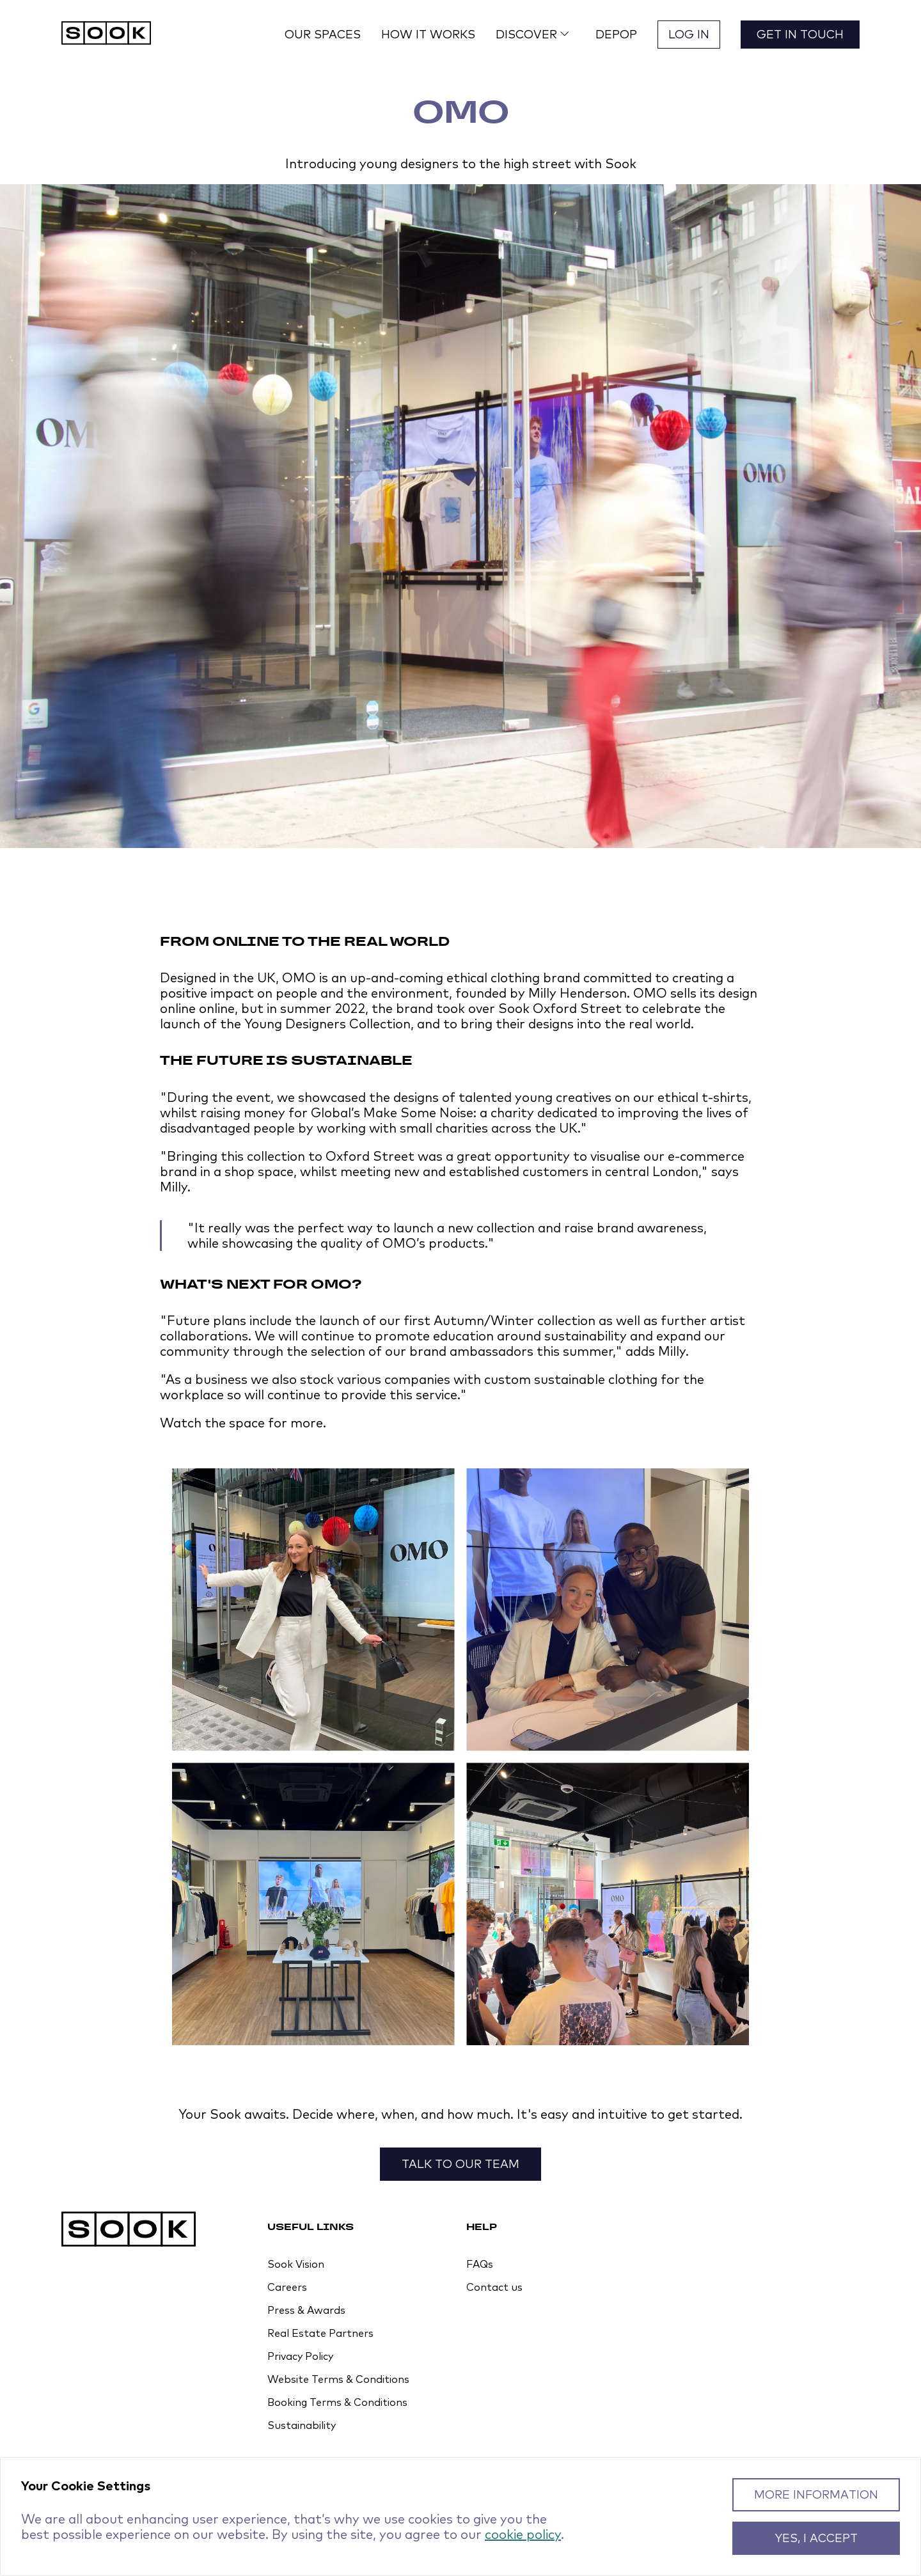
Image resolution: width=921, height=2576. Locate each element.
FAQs (479, 2264)
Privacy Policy (300, 2356)
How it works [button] (428, 34)
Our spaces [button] (323, 34)
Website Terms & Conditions (338, 2379)
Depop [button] (616, 34)
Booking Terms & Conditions (337, 2402)
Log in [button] (688, 34)
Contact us (494, 2287)
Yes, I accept (816, 2538)
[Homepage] (106, 34)
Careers (287, 2287)
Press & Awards (306, 2310)
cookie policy (523, 2534)
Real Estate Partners (320, 2333)
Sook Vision (295, 2264)
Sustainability (301, 2425)
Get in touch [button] (800, 34)
